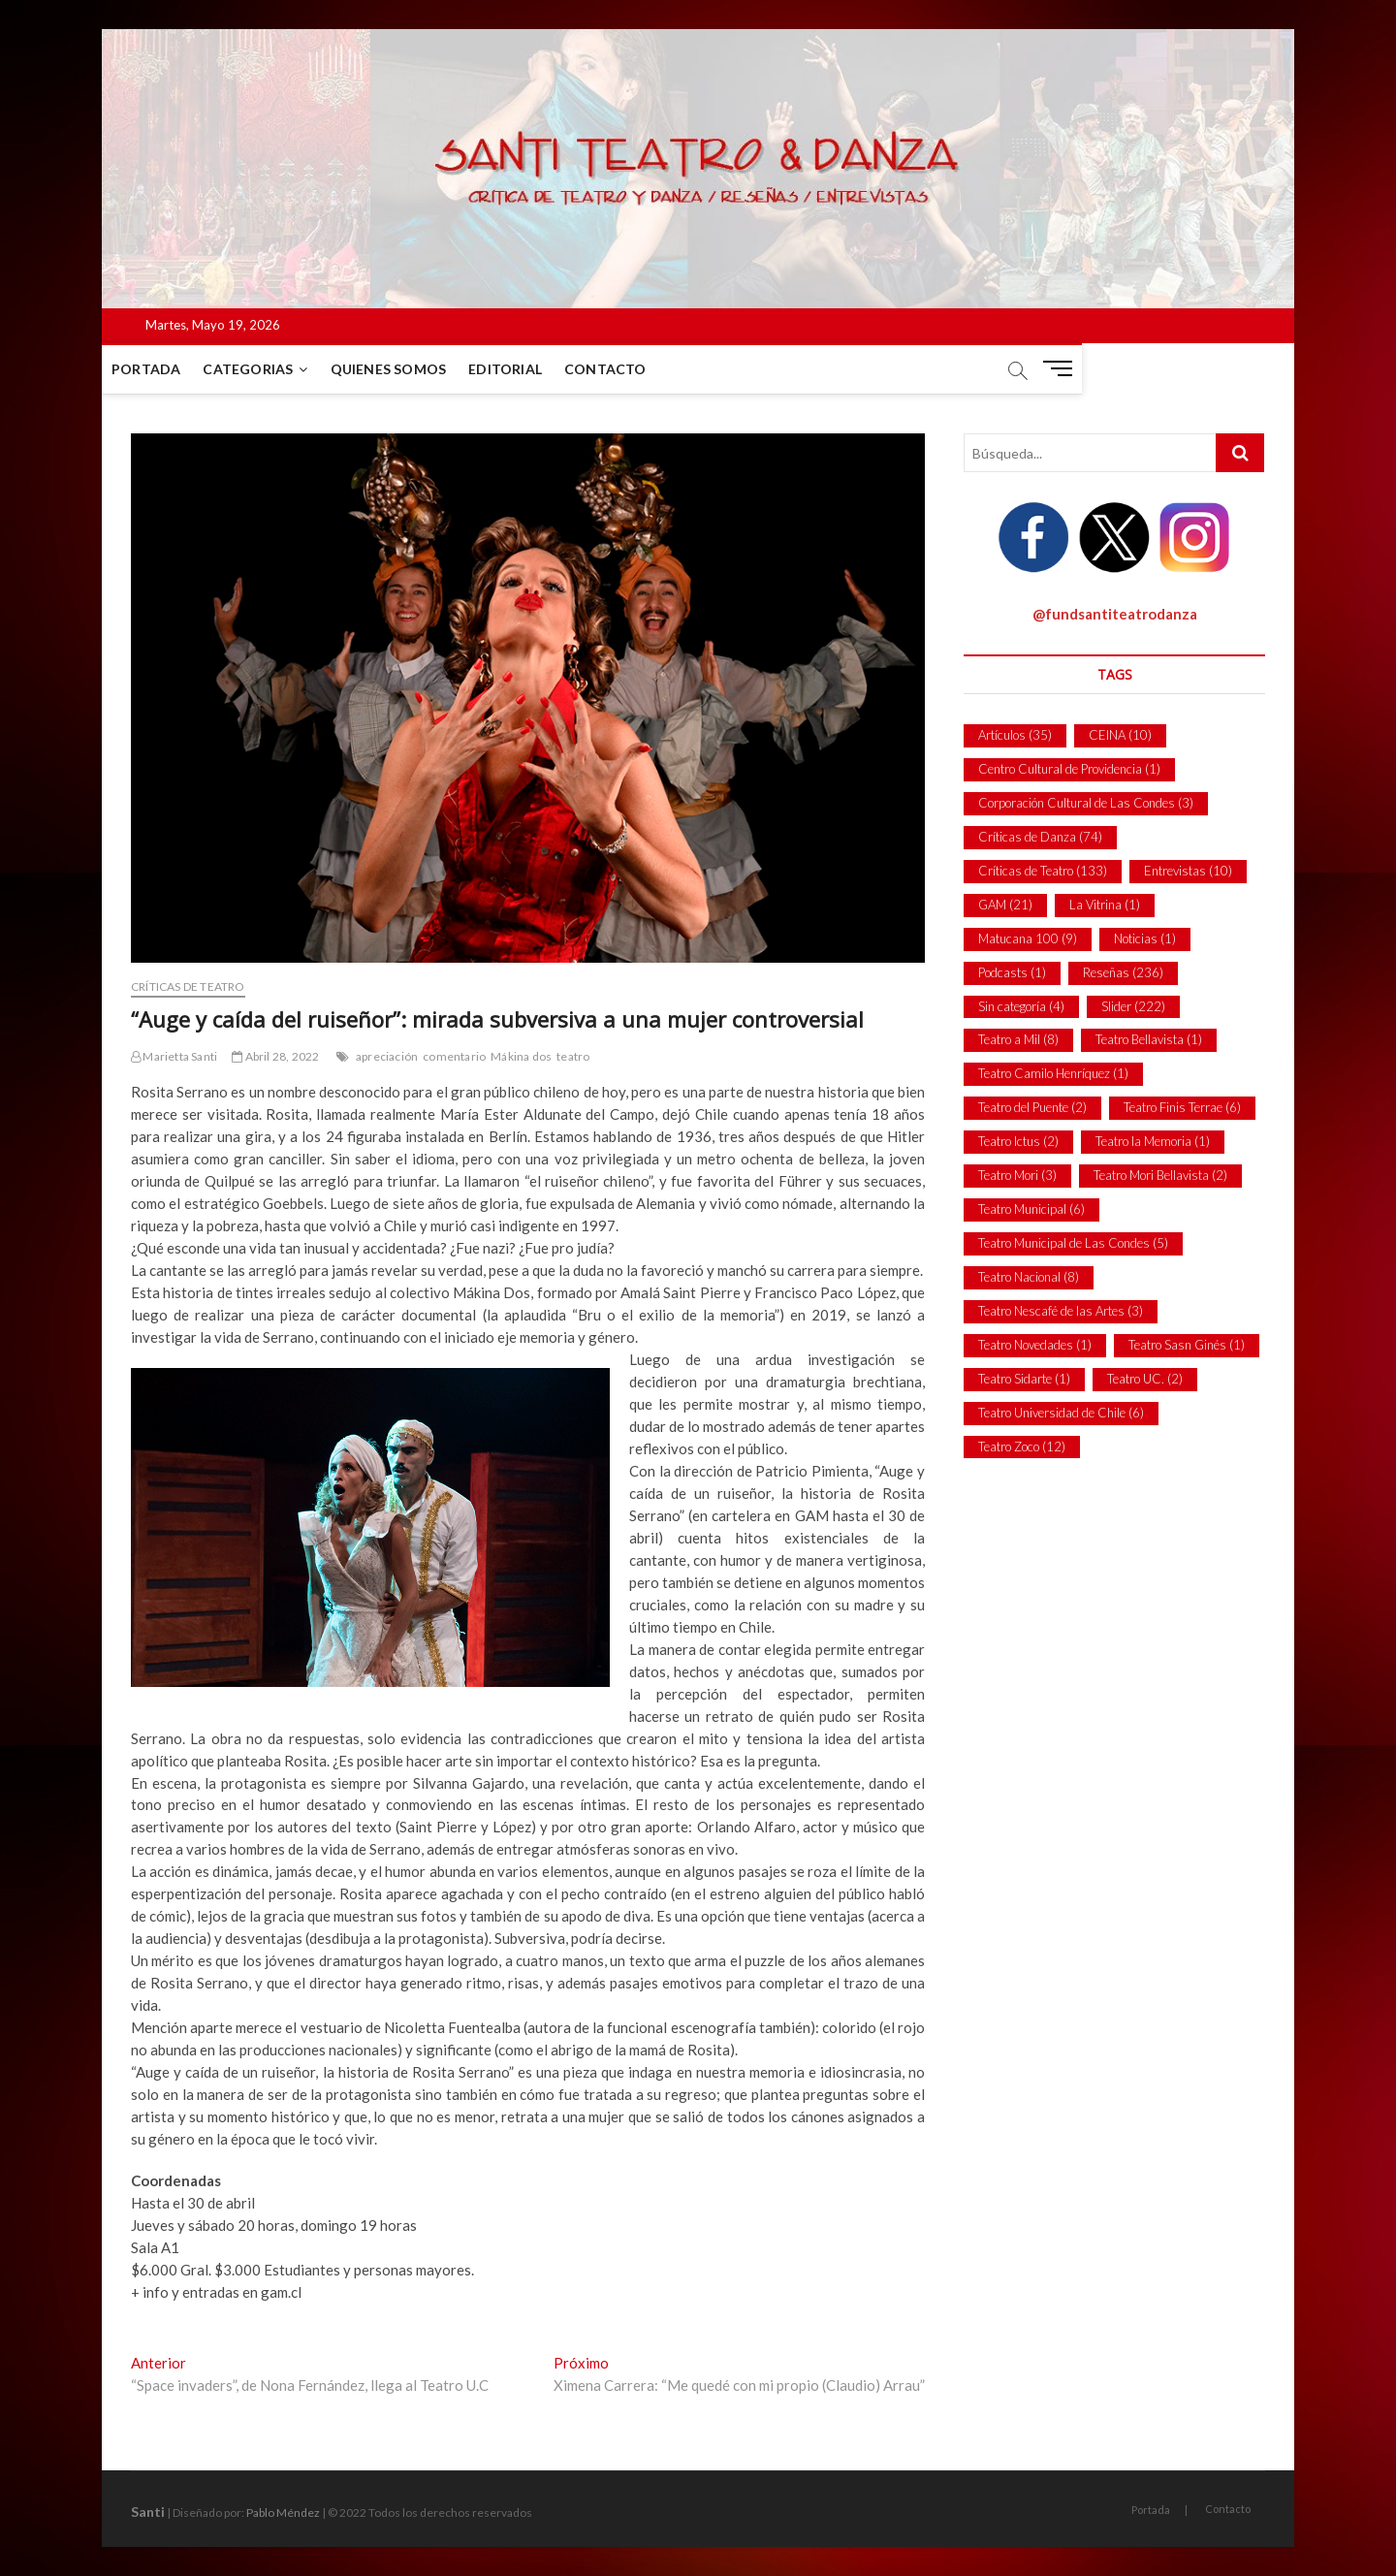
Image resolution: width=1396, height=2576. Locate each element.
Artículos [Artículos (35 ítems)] (1015, 735)
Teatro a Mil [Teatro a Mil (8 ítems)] (1018, 1039)
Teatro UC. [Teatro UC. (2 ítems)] (1145, 1378)
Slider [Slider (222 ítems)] (1133, 1006)
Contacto (634, 369)
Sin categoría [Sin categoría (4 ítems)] (1021, 1006)
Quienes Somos (418, 369)
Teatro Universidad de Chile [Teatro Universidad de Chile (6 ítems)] (1061, 1412)
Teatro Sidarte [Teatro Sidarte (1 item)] (1024, 1378)
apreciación (387, 1056)
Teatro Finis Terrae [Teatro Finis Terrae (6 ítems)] (1182, 1107)
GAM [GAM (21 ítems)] (1005, 904)
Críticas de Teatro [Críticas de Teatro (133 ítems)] (1042, 870)
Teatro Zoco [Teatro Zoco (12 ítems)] (1021, 1446)
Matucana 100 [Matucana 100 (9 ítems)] (1027, 938)
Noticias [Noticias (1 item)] (1145, 938)
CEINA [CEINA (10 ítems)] (1120, 735)
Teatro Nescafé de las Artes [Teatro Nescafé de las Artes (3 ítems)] (1060, 1311)
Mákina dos (521, 1056)
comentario (454, 1056)
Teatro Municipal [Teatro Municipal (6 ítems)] (1031, 1209)
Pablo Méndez (283, 2512)
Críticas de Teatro (188, 986)
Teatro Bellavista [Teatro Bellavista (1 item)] (1148, 1039)
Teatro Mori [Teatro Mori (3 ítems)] (1017, 1175)
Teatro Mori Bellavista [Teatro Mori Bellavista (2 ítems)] (1160, 1175)
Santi (148, 2511)
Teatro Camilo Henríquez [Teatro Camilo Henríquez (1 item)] (1053, 1073)
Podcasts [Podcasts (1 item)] (1012, 972)
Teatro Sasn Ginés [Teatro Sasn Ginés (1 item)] (1186, 1344)
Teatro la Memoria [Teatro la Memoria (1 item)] (1152, 1141)
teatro (572, 1056)
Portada (175, 369)
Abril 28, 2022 (275, 1056)
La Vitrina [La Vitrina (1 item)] (1104, 904)
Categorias (277, 369)
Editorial (534, 369)
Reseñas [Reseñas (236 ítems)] (1123, 972)
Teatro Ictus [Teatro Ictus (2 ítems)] (1018, 1141)
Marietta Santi (174, 1056)
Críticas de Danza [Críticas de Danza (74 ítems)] (1040, 836)
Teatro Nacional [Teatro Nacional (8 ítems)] (1028, 1277)
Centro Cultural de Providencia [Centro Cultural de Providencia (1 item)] (1069, 769)
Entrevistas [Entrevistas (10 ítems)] (1188, 870)
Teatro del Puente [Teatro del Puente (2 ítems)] (1032, 1107)
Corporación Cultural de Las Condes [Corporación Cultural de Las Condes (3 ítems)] (1085, 803)
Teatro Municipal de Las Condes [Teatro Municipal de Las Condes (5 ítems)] (1073, 1243)
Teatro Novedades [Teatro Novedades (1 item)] (1035, 1344)
